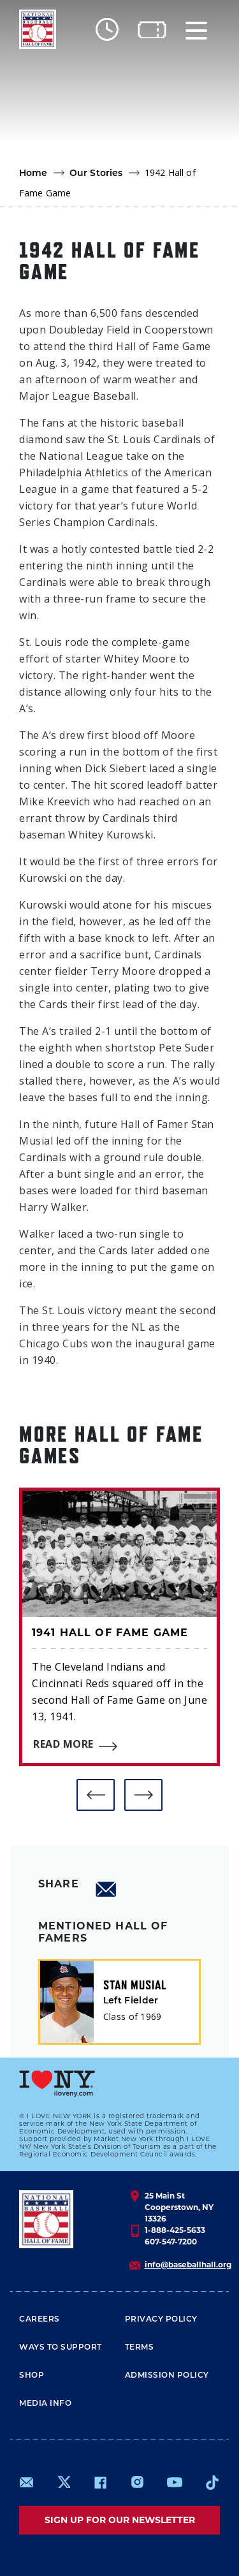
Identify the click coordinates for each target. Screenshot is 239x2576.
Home (33, 173)
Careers (39, 2319)
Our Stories (96, 173)
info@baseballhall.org (188, 2264)
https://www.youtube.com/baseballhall (174, 2482)
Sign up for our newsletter (120, 2520)
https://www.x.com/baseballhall (63, 2481)
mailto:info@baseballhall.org (26, 2482)
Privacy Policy (161, 2319)
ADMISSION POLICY (167, 2375)
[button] (95, 1795)
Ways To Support (60, 2347)
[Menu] (196, 30)
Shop (31, 2375)
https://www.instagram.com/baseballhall (137, 2482)
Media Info (45, 2403)
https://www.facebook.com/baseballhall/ (100, 2482)
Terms (139, 2347)
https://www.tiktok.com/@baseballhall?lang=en (212, 2482)
